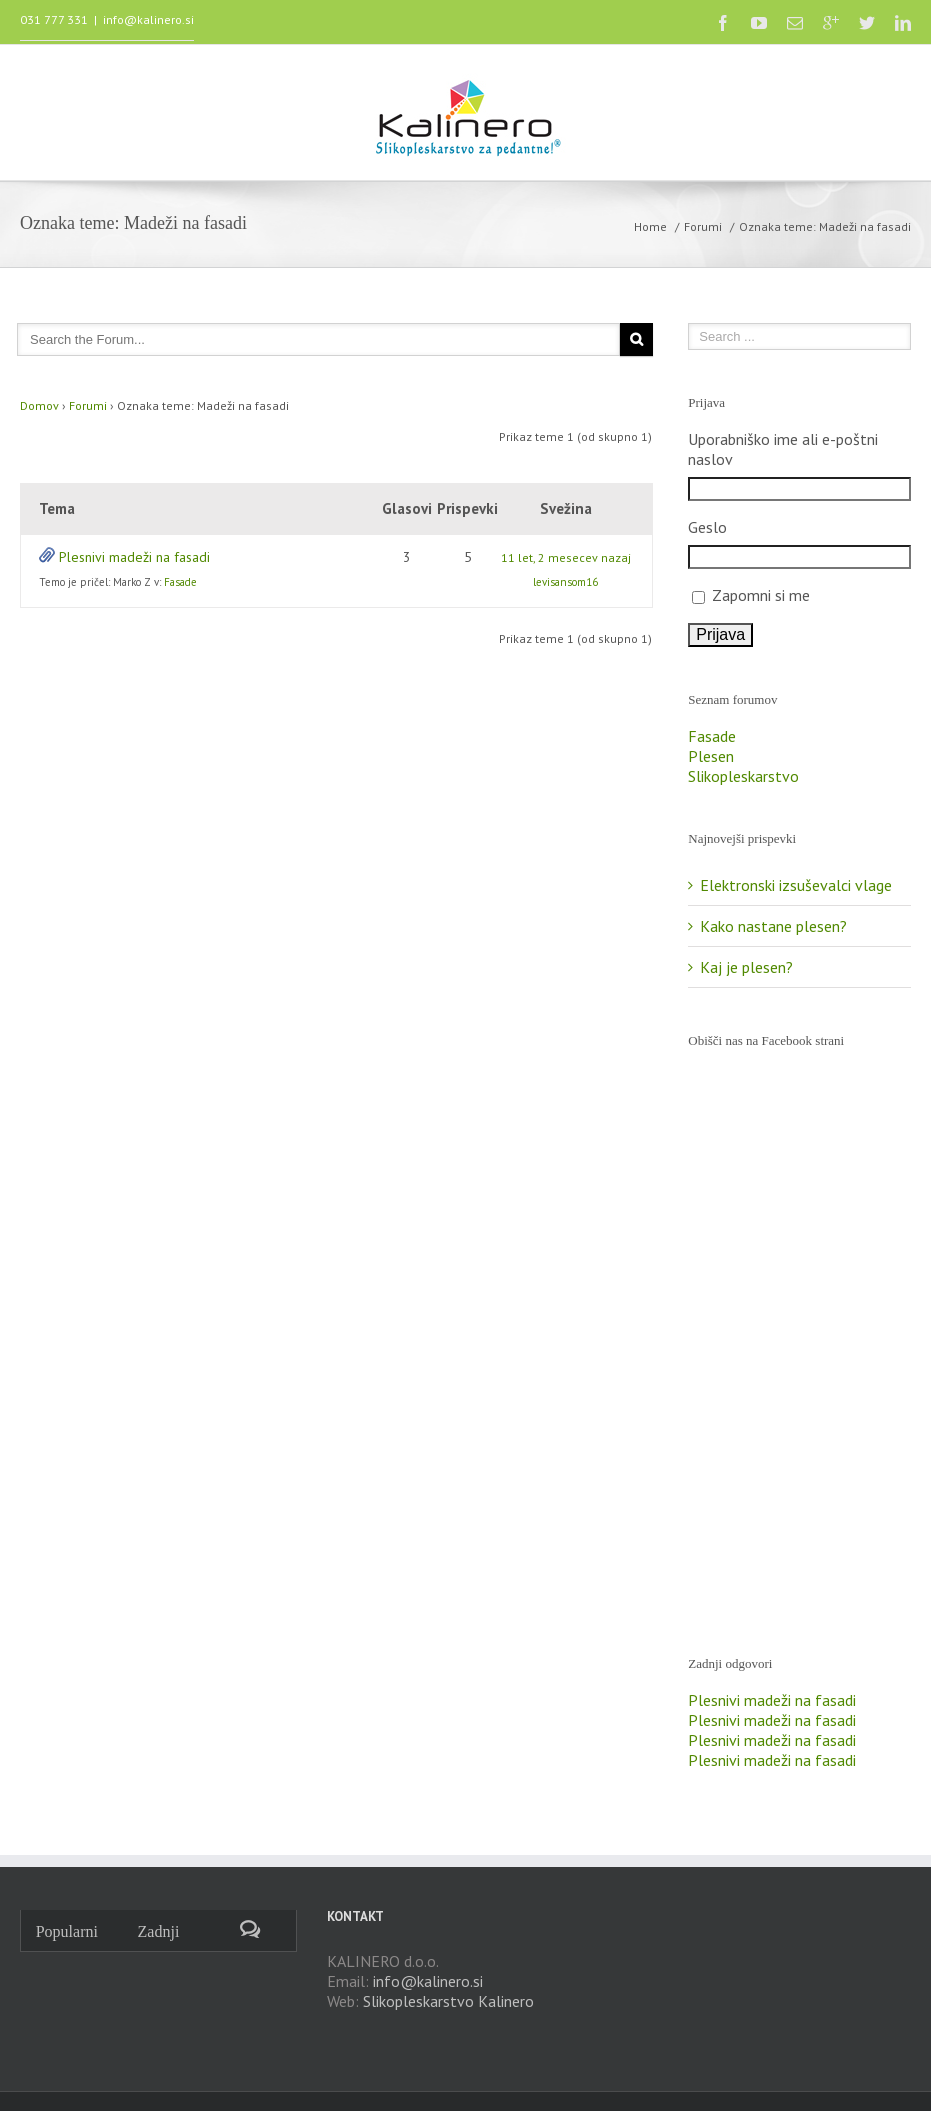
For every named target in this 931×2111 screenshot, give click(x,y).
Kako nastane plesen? (773, 926)
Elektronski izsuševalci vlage (796, 885)
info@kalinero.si (148, 19)
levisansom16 (565, 582)
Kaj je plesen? (746, 967)
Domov (39, 405)
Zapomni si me (761, 595)
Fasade (180, 582)
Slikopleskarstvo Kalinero (448, 2001)
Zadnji (159, 1931)
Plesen (711, 756)
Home (650, 226)
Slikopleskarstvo (743, 776)
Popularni (67, 1931)
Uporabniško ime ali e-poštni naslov (783, 449)
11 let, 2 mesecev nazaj (566, 557)
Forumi (703, 226)
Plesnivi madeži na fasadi (134, 557)
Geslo (707, 527)
